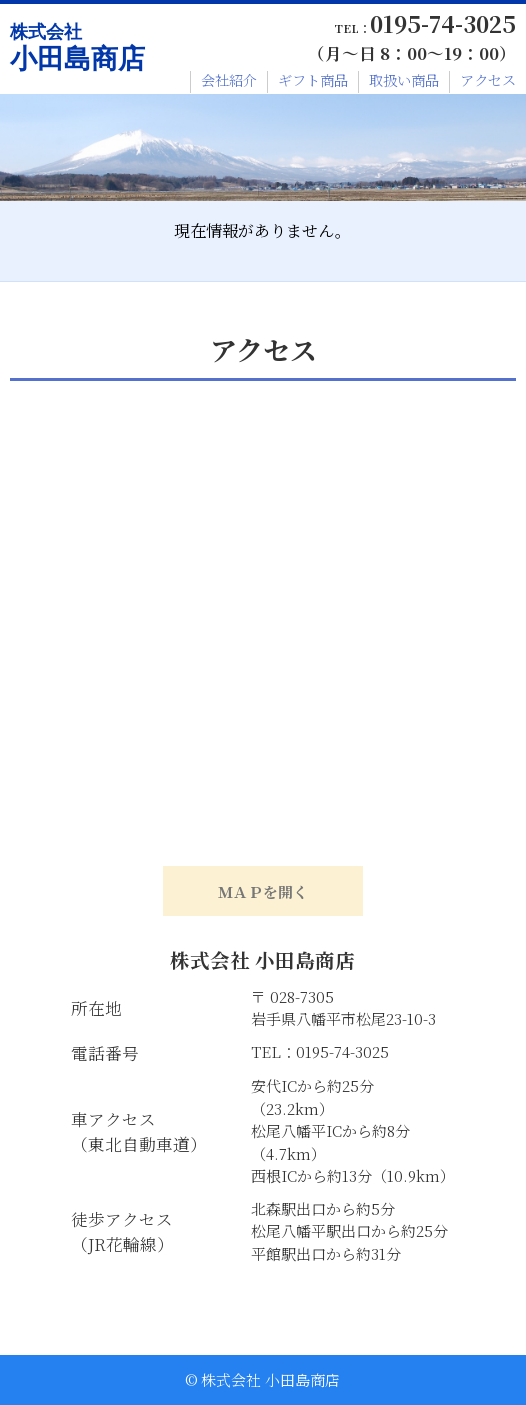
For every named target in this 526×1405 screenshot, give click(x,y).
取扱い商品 (404, 80)
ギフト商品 (313, 80)
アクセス (488, 80)
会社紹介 (229, 80)
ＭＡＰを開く (263, 891)
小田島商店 (77, 48)
